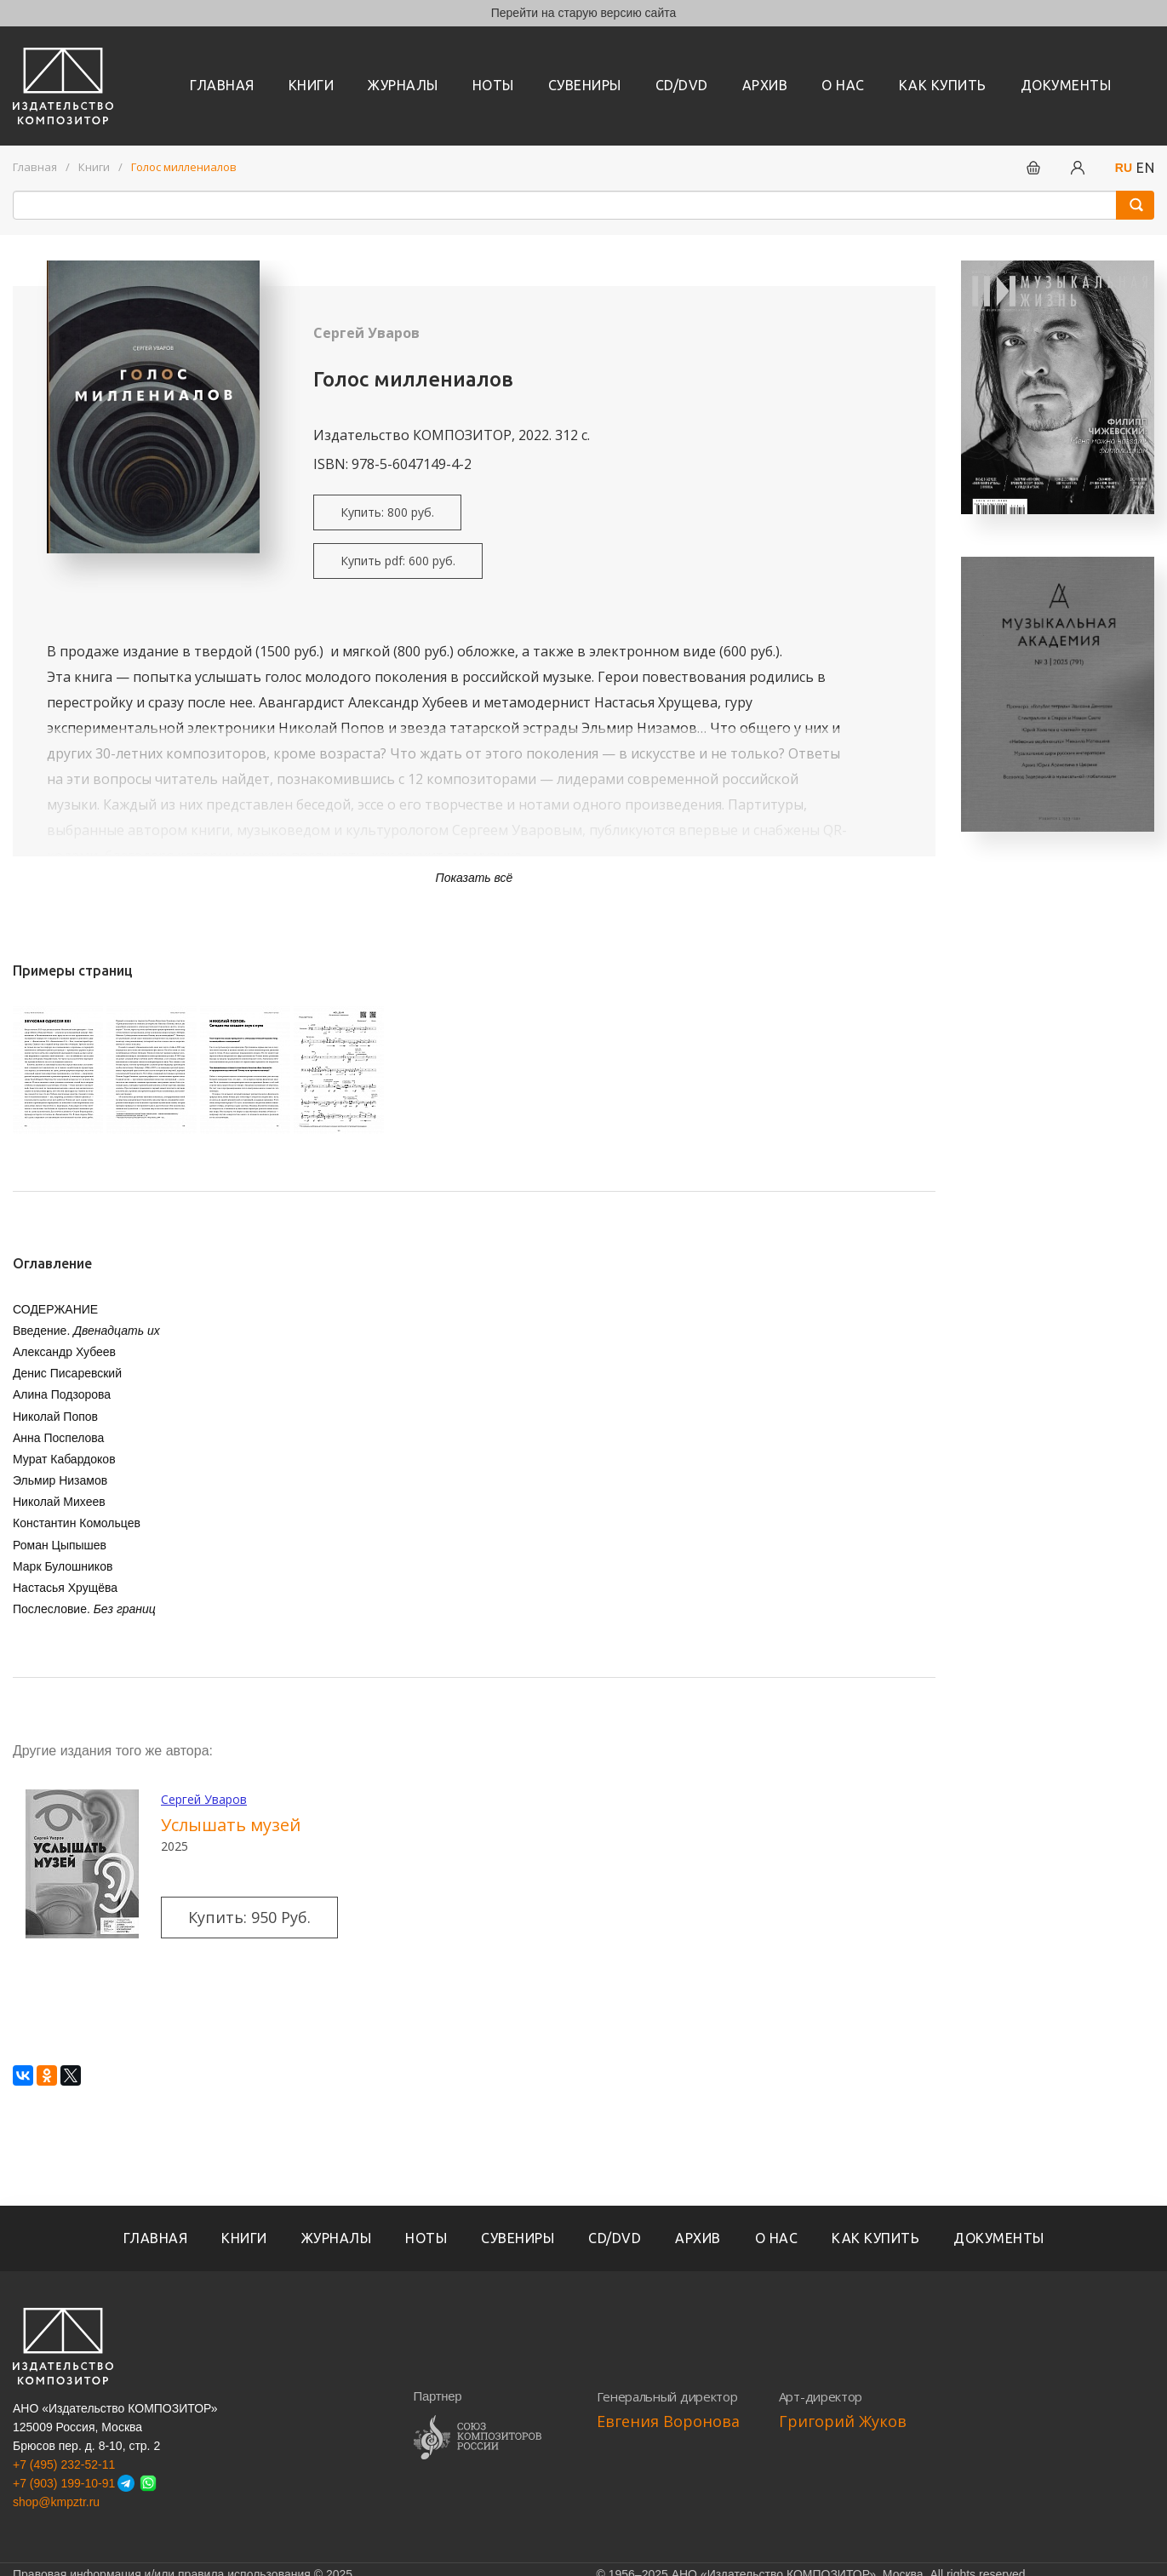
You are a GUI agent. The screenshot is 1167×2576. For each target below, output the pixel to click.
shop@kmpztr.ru (56, 2502)
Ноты (493, 85)
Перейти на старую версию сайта (584, 13)
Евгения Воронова (668, 2421)
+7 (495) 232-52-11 (64, 2464)
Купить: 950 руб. (249, 1917)
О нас (843, 85)
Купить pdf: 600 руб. (397, 560)
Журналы (403, 85)
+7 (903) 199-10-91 (64, 2483)
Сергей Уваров (366, 332)
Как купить (943, 85)
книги (312, 85)
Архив (765, 85)
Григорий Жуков (843, 2421)
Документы (1066, 85)
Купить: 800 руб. (387, 512)
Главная (222, 85)
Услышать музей (230, 1824)
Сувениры (584, 85)
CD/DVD (681, 85)
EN (1145, 168)
